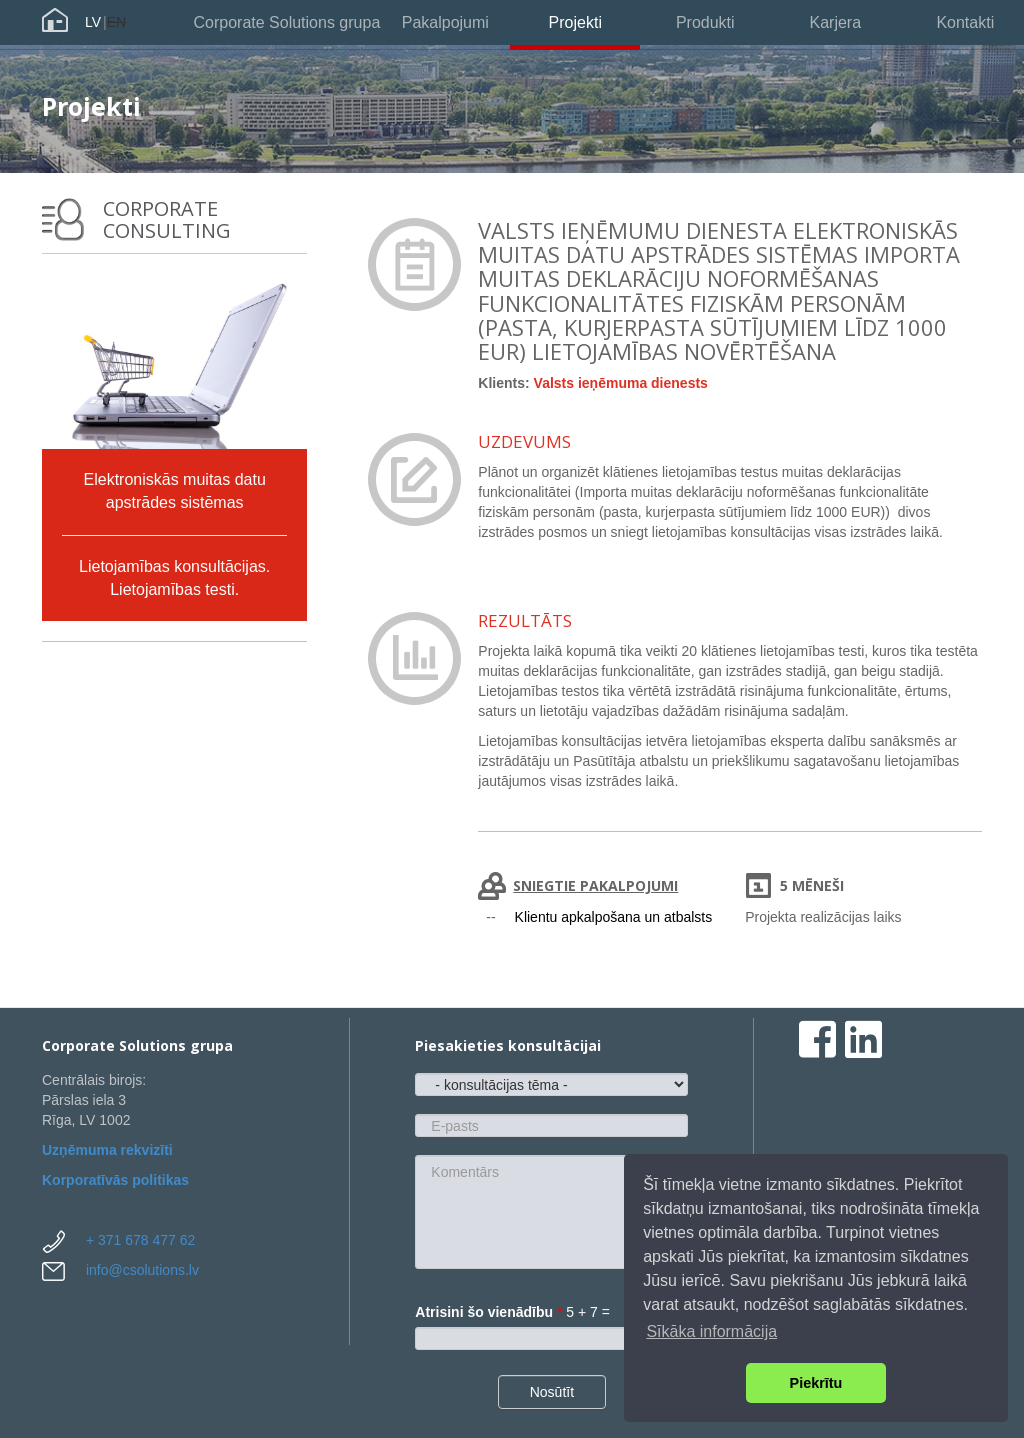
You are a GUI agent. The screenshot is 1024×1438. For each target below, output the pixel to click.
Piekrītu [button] (816, 1383)
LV (93, 22)
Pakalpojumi (445, 22)
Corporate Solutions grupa (287, 22)
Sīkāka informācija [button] (711, 1331)
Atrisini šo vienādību (488, 1312)
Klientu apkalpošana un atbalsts (614, 917)
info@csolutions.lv (142, 1270)
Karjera (835, 22)
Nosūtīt (552, 1392)
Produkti (705, 22)
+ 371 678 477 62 (140, 1240)
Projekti (575, 22)
